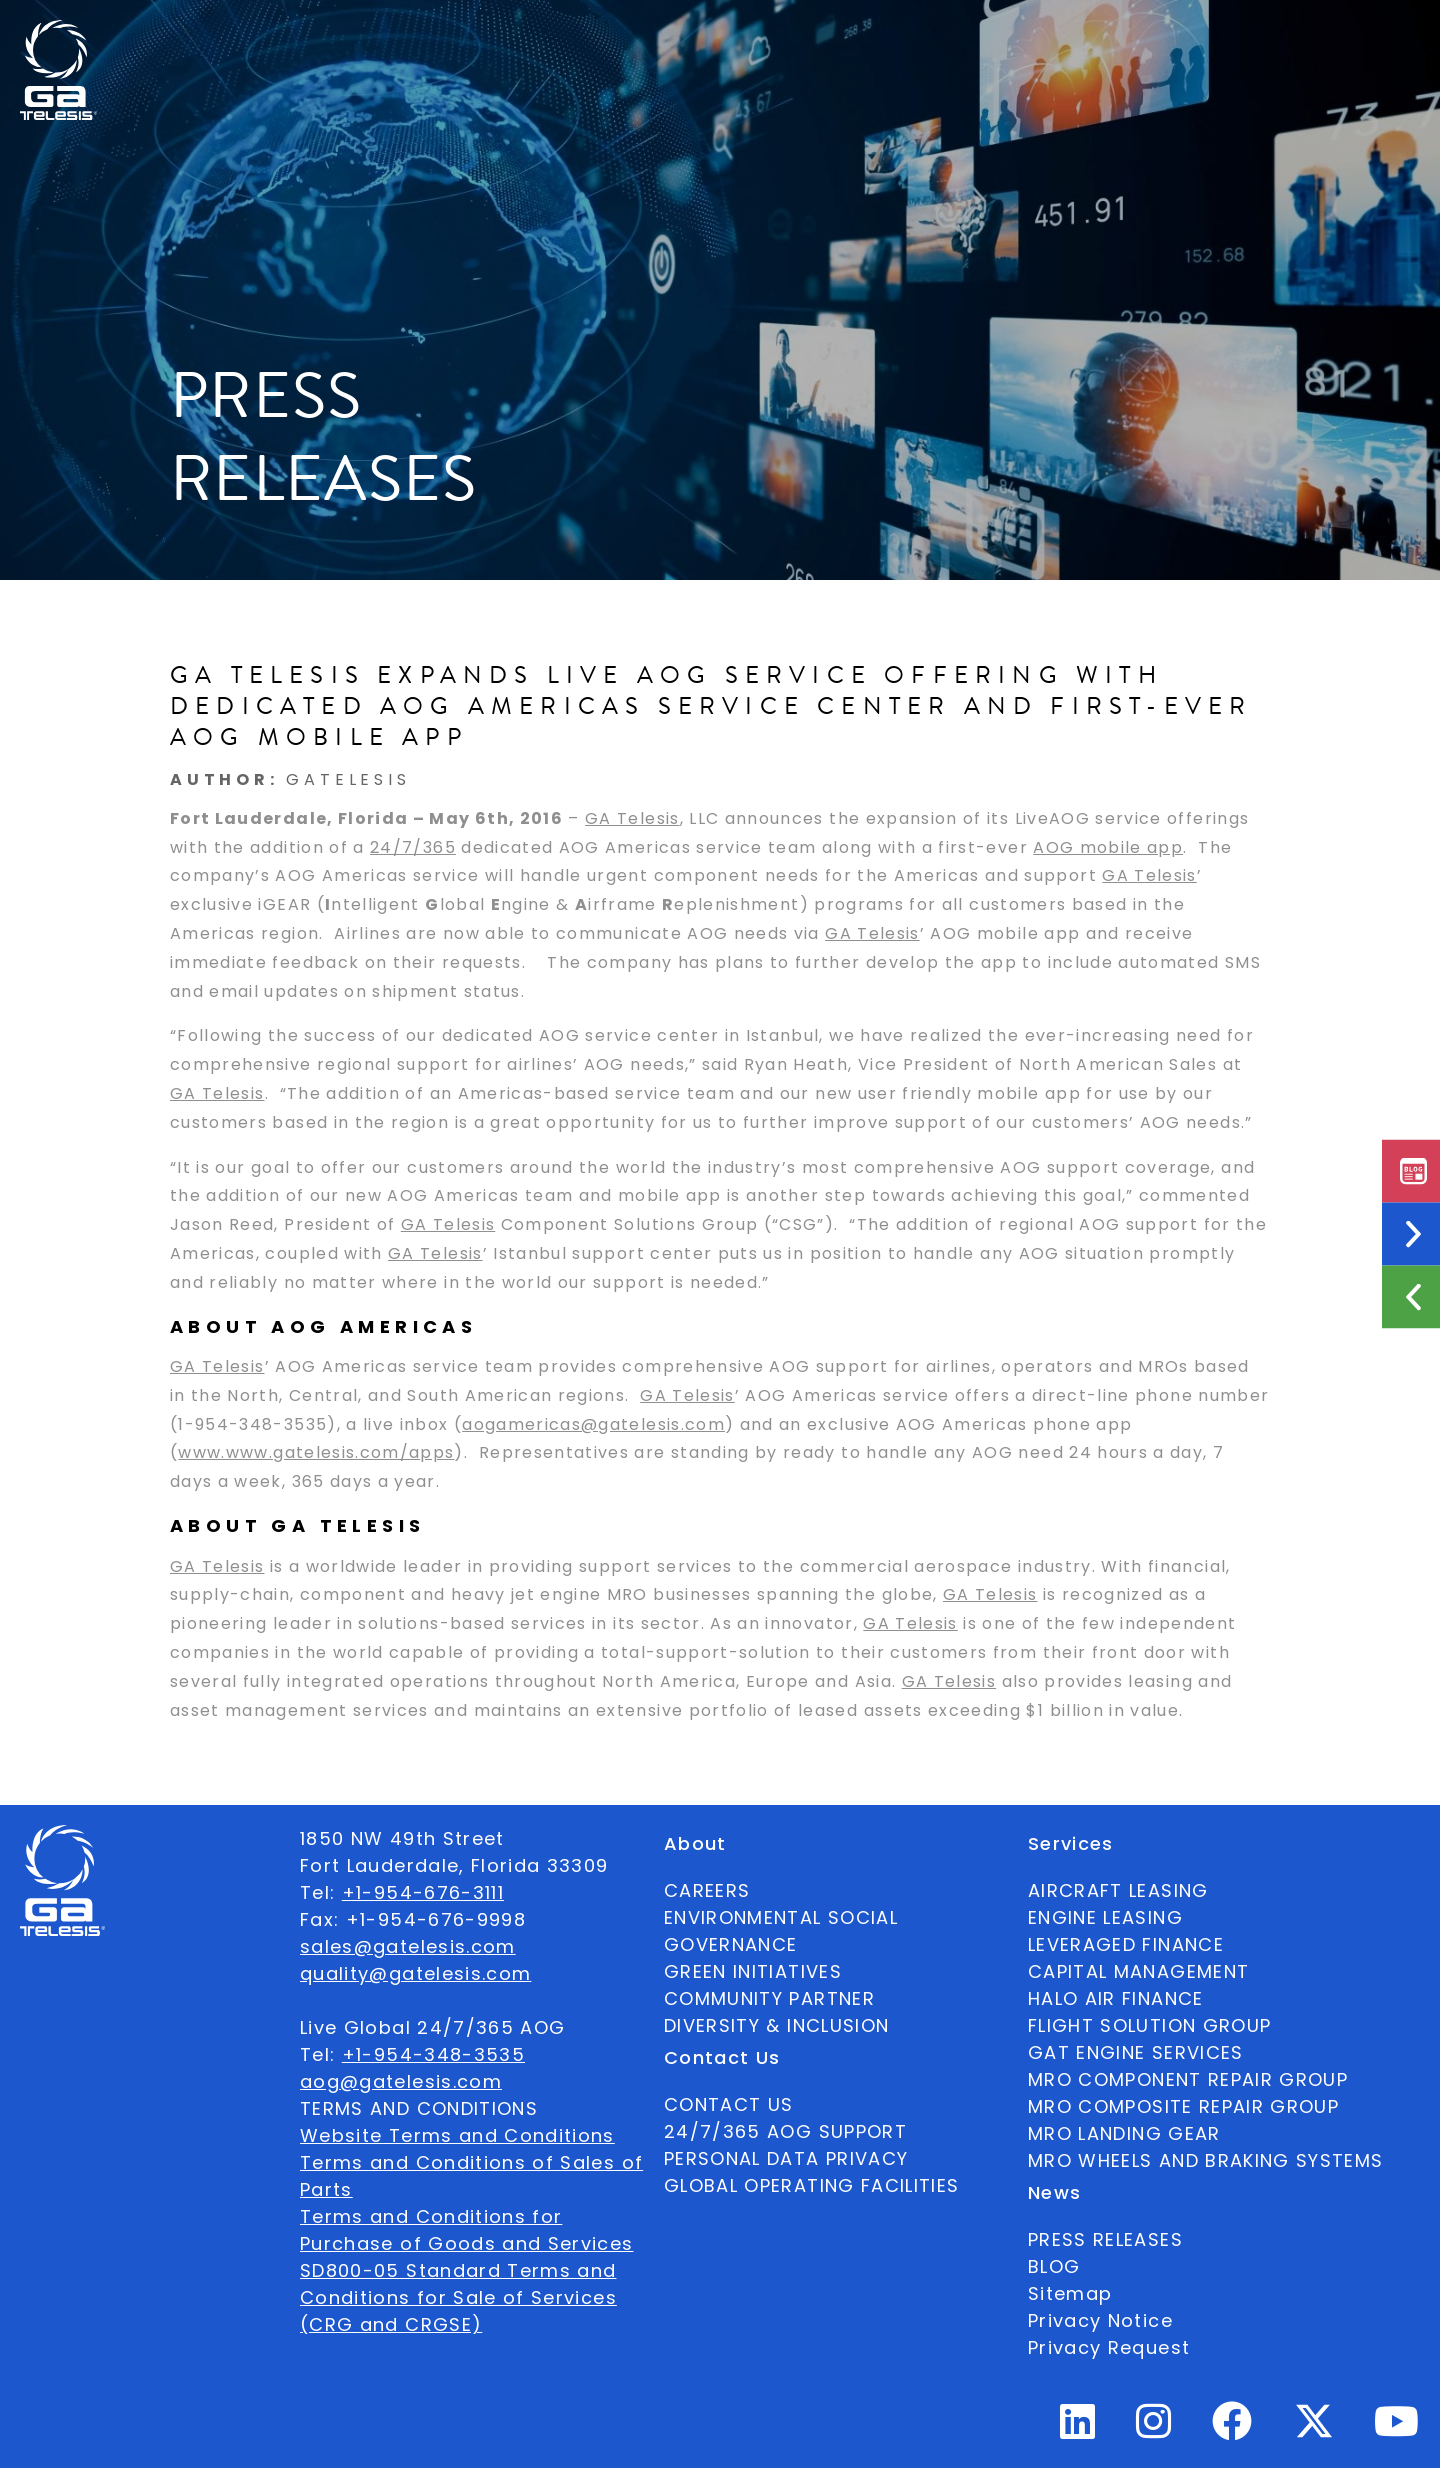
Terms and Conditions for (431, 2216)
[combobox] (1283, 35)
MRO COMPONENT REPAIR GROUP (1188, 2079)
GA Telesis (632, 818)
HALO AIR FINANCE (1116, 1998)
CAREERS (707, 1890)
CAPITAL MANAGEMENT (1138, 1971)
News (810, 35)
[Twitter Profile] (1314, 2434)
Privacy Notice (1100, 2320)
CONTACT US (729, 2104)
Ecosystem (585, 35)
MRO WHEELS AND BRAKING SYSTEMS (1206, 2160)
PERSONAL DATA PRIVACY (786, 2158)
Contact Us (926, 35)
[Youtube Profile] (1397, 2429)
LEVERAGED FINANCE (1126, 1944)
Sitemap (1070, 2293)
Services (711, 35)
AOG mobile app (1108, 847)
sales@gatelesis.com (408, 1946)
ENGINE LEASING (1105, 1917)
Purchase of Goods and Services (467, 2243)
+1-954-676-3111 (423, 1892)
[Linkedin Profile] (1078, 2429)
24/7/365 (413, 847)
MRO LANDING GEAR (1124, 2133)
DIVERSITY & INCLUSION (776, 2025)
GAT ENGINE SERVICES (1136, 2052)
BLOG (1054, 2266)
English (1283, 35)
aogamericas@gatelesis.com (593, 1424)
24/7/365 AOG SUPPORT (1109, 35)
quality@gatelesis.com (415, 1973)
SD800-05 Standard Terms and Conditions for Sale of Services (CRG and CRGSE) (458, 2297)
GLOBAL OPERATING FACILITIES (811, 2185)
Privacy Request (1109, 2347)
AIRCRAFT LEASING (1118, 1890)
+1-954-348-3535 (433, 2054)
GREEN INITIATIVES (753, 1971)
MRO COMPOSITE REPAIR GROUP (1183, 2106)
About (469, 35)
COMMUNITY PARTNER (769, 1998)
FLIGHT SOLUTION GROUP (1149, 2025)
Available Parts (334, 35)
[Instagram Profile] (1154, 2429)
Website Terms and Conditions (457, 2135)
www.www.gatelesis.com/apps (316, 1453)
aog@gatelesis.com (401, 2081)
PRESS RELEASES (1105, 2239)
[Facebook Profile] (1232, 2429)
